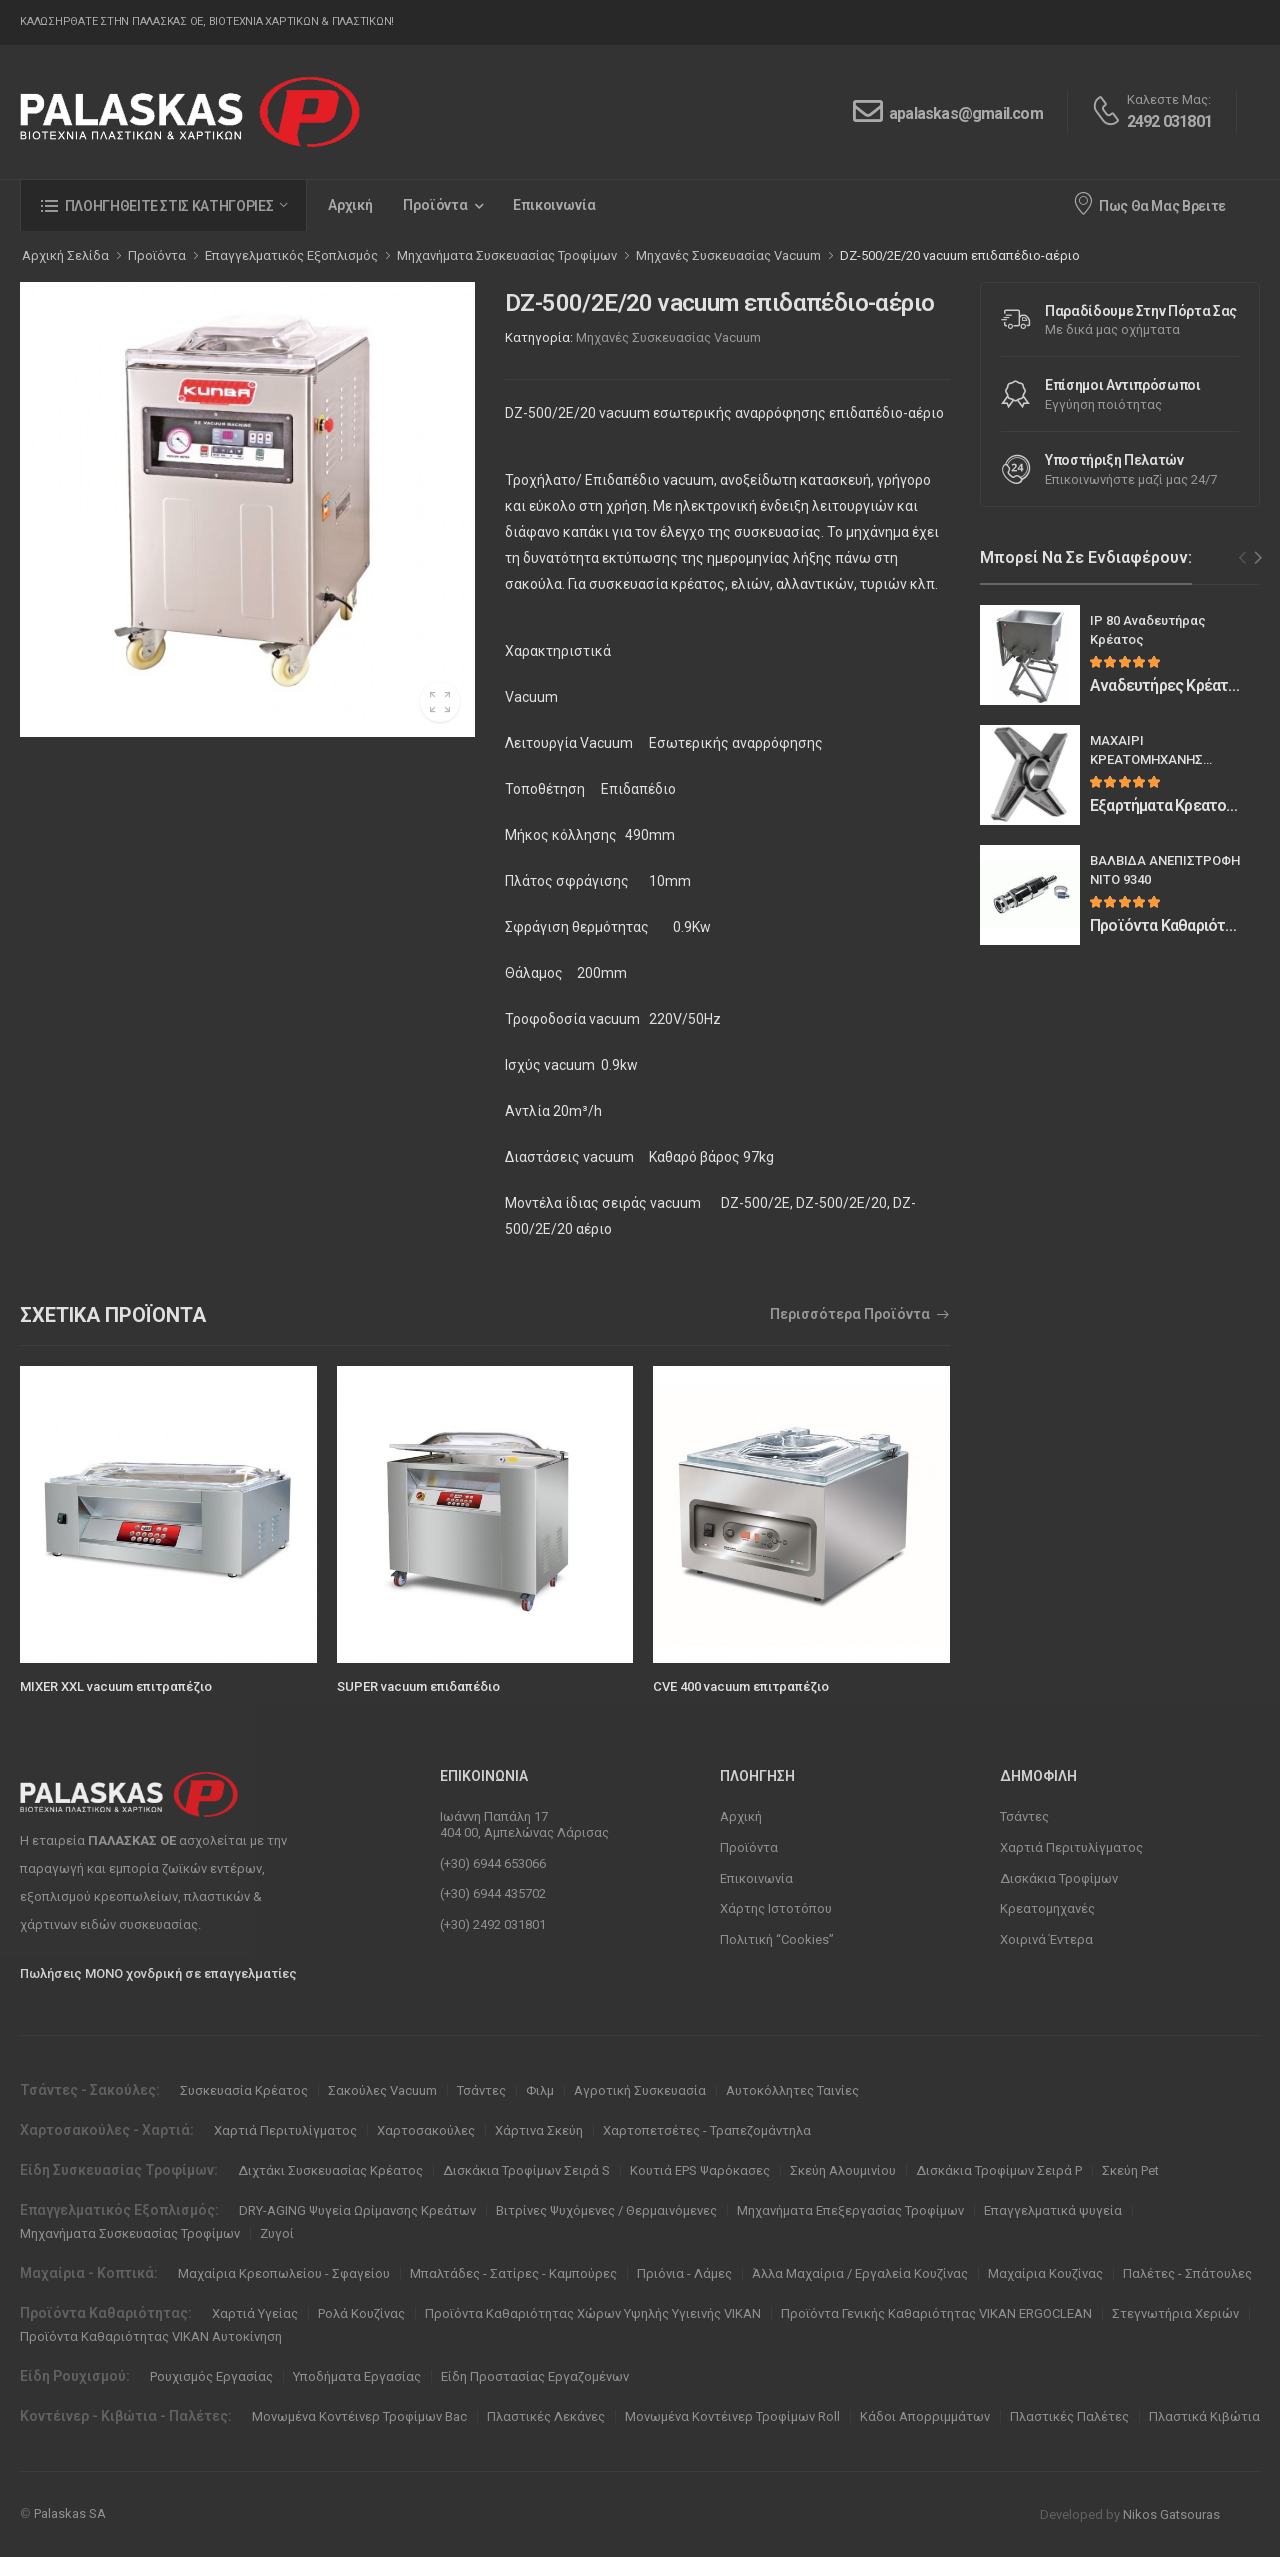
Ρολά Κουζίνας (361, 2313)
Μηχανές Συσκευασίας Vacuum (668, 337)
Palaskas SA (70, 2513)
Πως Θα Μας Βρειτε (1149, 203)
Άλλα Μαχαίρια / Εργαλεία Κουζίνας (860, 2273)
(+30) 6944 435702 (493, 1893)
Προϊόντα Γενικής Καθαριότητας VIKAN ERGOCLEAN (936, 2313)
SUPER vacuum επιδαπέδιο (418, 1686)
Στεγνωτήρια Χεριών (1175, 2313)
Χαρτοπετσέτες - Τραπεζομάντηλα (707, 2130)
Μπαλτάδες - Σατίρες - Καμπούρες (513, 2273)
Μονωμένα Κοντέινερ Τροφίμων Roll (732, 2416)
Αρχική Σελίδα (65, 255)
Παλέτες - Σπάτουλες (1187, 2273)
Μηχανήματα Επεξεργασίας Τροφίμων (850, 2210)
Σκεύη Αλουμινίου (843, 2170)
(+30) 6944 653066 (493, 1863)
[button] (163, 205)
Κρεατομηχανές (1047, 1908)
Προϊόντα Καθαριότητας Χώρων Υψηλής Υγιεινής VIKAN (593, 2313)
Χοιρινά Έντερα (1046, 1939)
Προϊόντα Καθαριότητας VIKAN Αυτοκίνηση (151, 2336)
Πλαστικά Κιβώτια (1204, 2416)
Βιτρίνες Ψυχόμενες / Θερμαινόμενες (606, 2210)
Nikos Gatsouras (1171, 2514)
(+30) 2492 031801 (493, 1924)
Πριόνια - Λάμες (684, 2273)
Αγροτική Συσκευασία (640, 2090)
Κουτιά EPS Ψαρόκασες (700, 2170)
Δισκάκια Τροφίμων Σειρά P (999, 2170)
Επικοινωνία (554, 205)
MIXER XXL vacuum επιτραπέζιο (116, 1686)
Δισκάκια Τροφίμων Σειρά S (526, 2170)
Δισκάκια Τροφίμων (1059, 1878)
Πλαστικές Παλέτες (1069, 2416)
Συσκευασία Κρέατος (244, 2090)
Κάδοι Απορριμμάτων (925, 2416)
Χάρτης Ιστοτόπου (776, 1908)
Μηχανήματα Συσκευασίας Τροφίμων (130, 2233)
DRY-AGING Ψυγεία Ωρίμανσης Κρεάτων (357, 2210)
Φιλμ (540, 2090)
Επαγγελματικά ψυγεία (1053, 2210)
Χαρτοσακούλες (426, 2130)
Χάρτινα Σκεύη (539, 2130)
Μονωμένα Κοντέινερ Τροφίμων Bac (359, 2416)
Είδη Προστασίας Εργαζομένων (535, 2376)
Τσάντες (1024, 1816)
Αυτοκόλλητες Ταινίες (792, 2090)
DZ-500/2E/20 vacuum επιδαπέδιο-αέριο (960, 255)
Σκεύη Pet (1130, 2170)
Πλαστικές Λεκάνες (546, 2416)
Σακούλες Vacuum (382, 2090)
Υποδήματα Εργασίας (357, 2376)
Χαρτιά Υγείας (255, 2313)
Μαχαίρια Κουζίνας (1045, 2273)
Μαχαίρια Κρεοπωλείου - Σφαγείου (284, 2273)
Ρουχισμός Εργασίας (211, 2376)
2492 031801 (1169, 121)
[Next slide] (1258, 557)
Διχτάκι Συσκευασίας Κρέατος (330, 2170)
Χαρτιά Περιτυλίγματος (1071, 1847)
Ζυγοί (277, 2233)
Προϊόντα (435, 205)
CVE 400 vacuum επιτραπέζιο (741, 1686)
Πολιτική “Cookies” (777, 1939)
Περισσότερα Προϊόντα (850, 1314)
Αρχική (350, 205)
